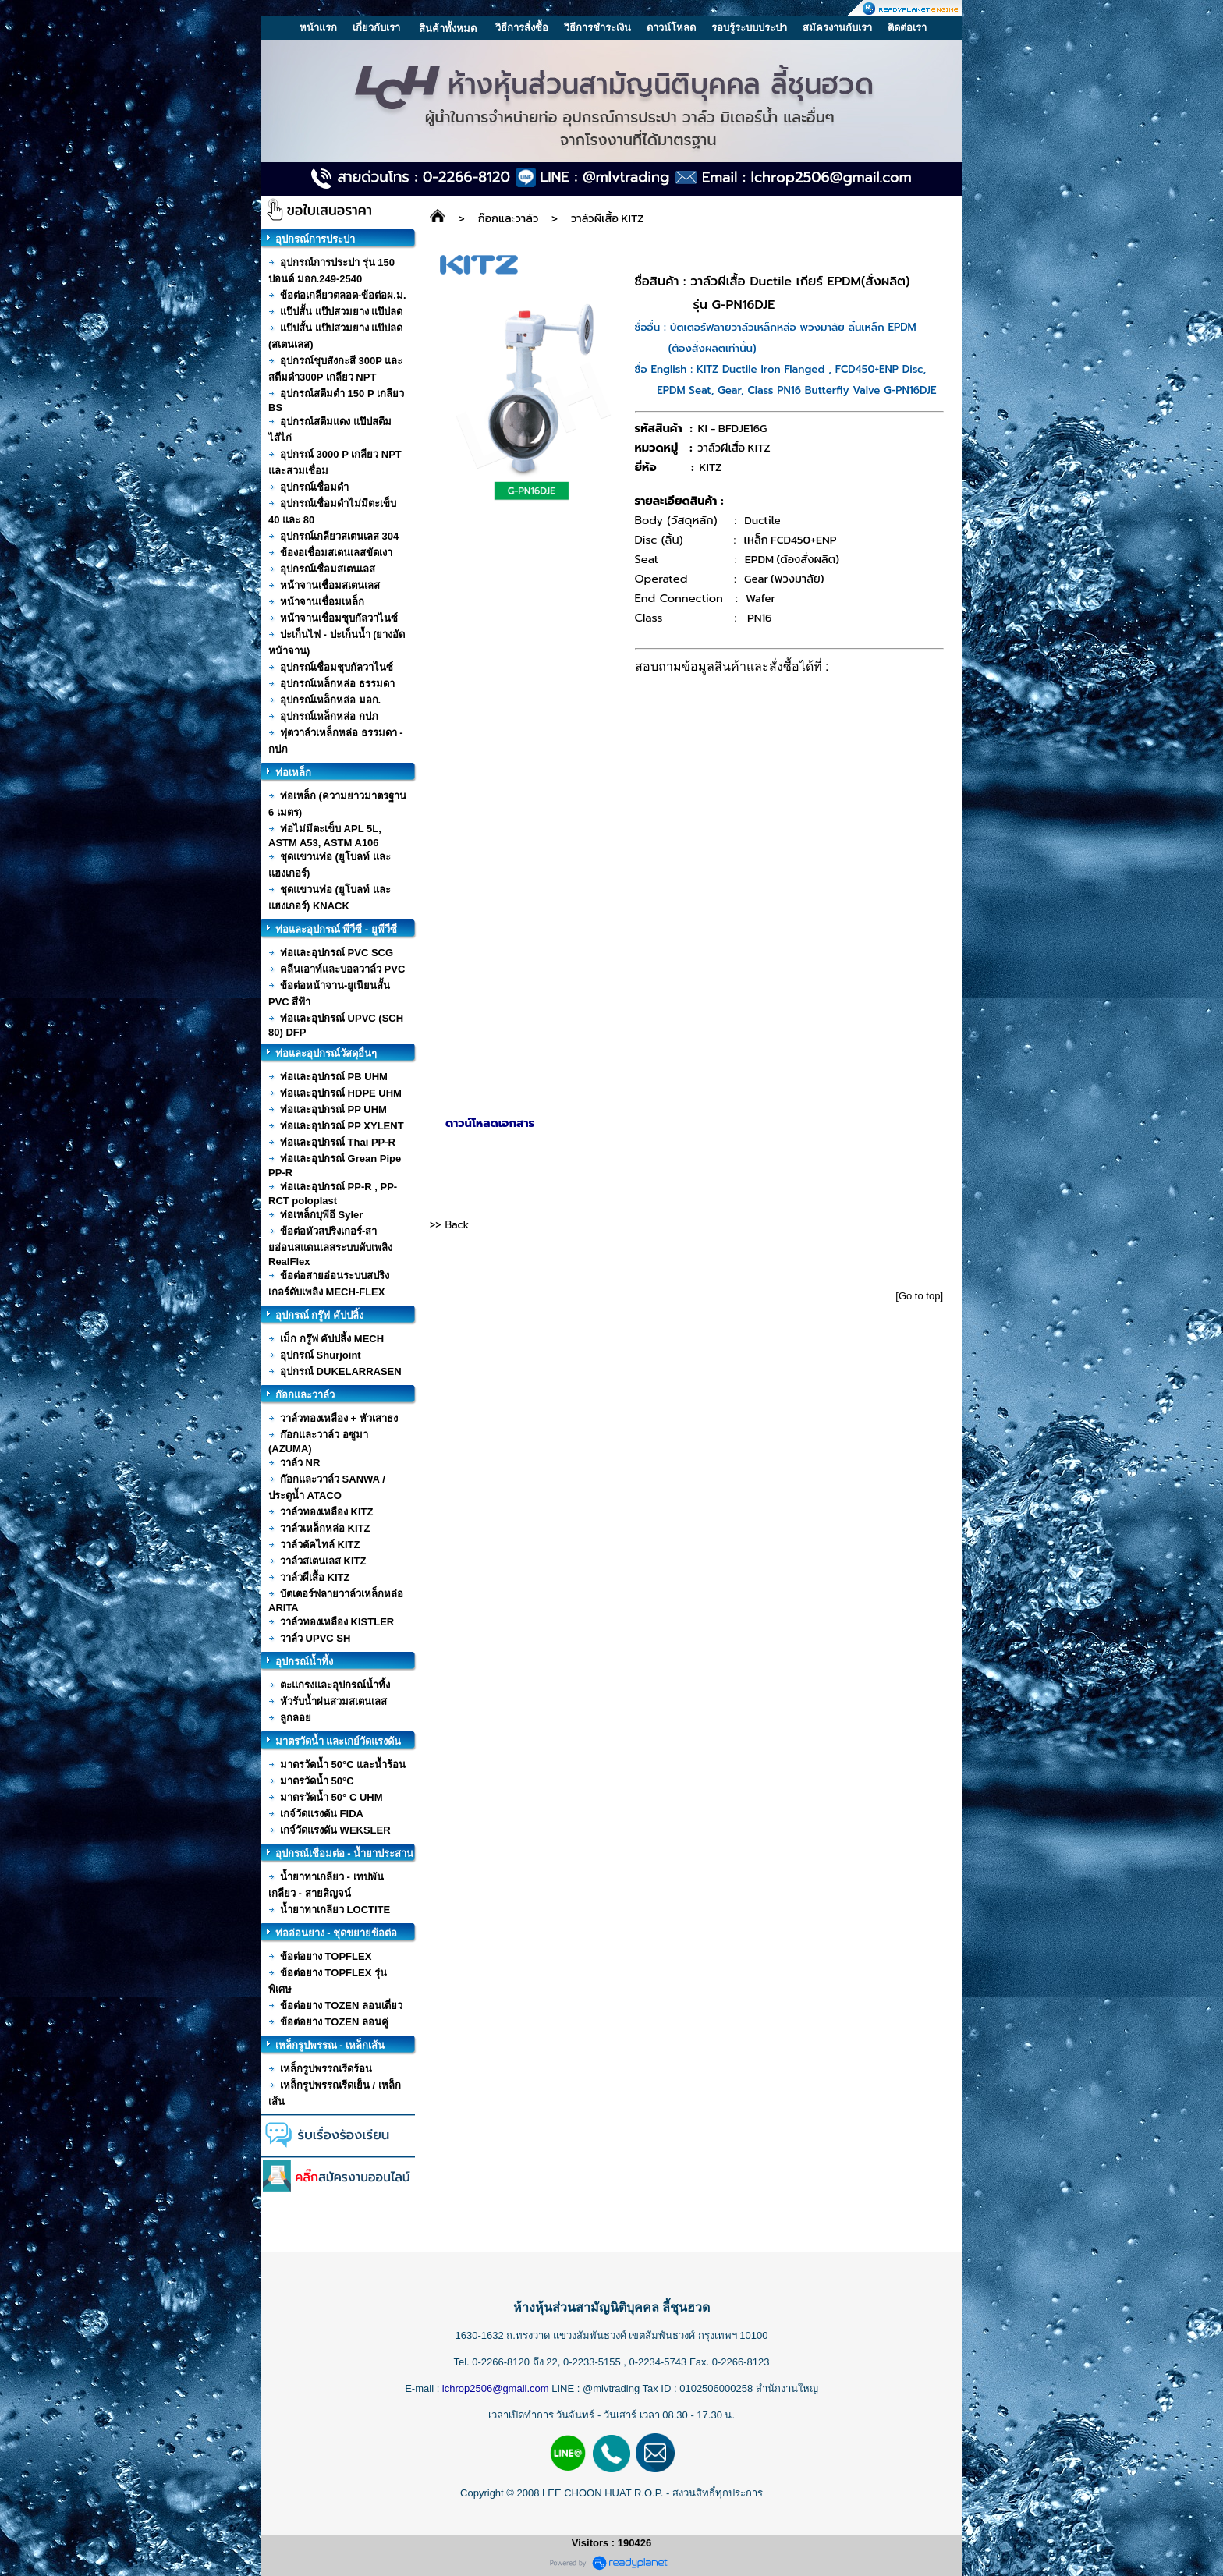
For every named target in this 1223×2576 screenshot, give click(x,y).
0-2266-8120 (501, 2362)
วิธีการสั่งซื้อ (521, 28)
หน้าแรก (318, 28)
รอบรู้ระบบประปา (749, 28)
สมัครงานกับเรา (837, 28)
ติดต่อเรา (907, 28)
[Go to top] (919, 1296)
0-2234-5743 (659, 2362)
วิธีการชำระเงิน (597, 28)
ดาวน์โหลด (671, 28)
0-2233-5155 (593, 2362)
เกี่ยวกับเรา (376, 28)
